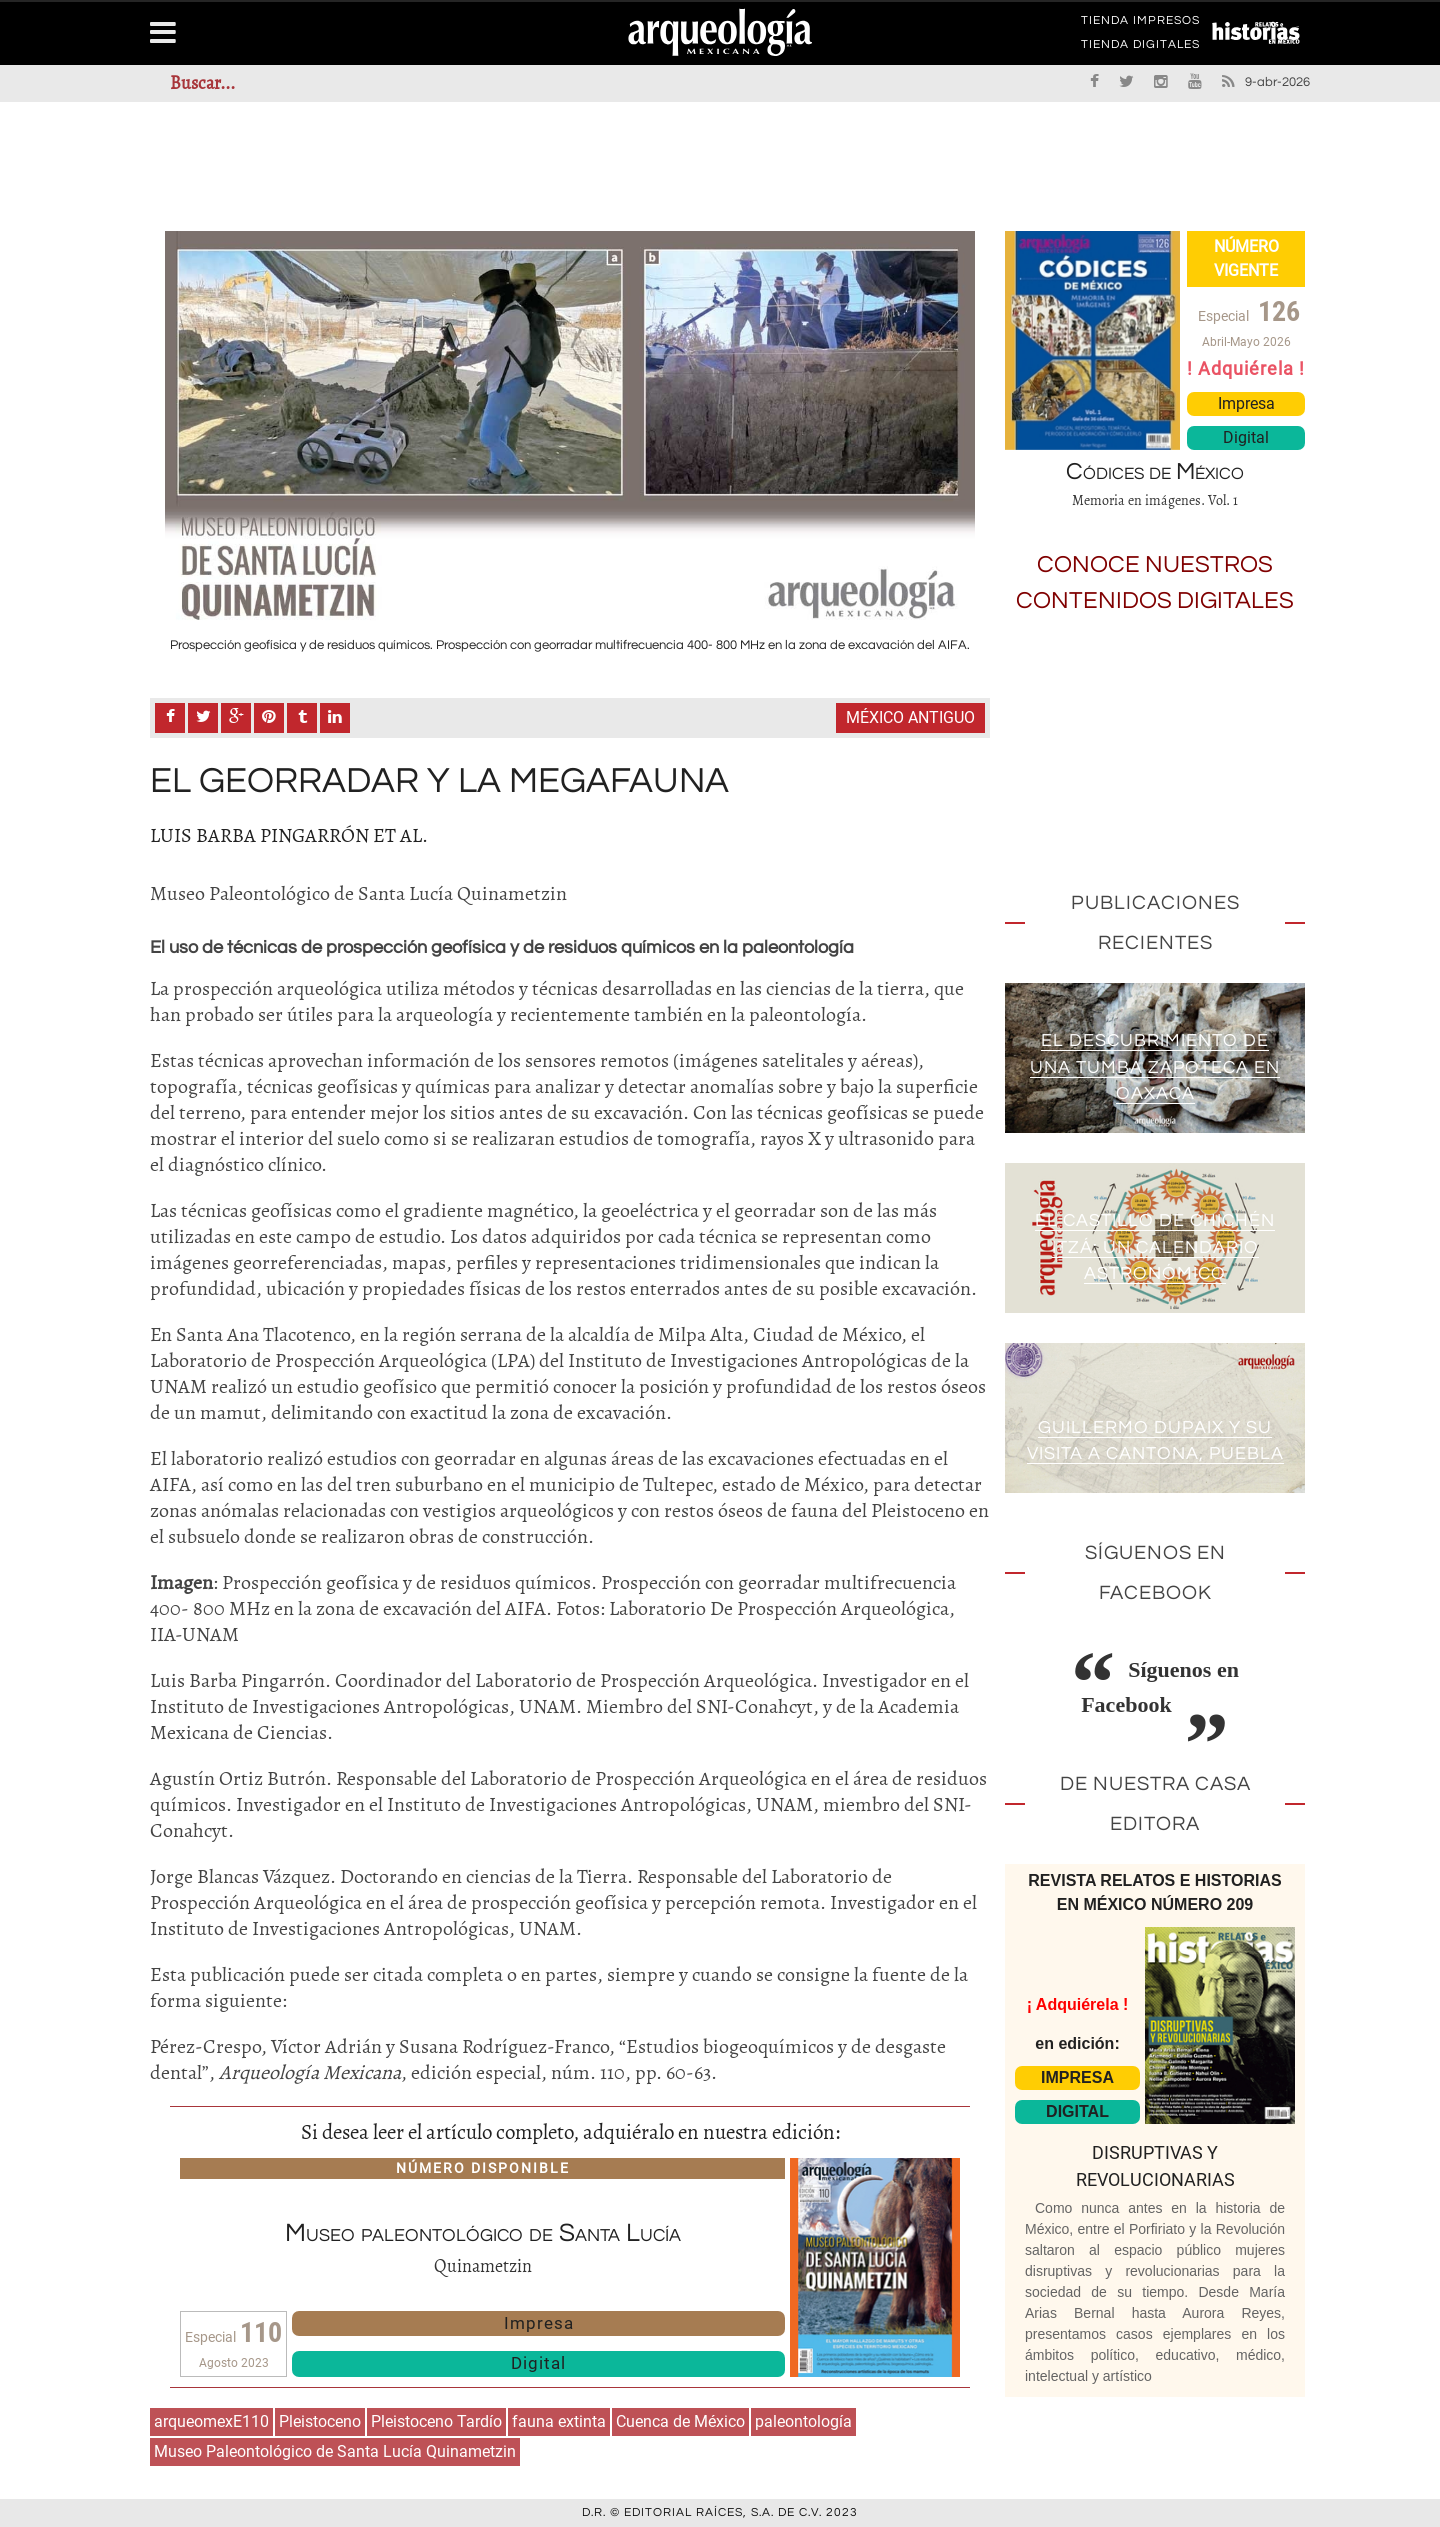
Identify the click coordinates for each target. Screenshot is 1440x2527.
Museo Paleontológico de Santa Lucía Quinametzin (335, 2451)
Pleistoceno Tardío (436, 2421)
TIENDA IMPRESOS (1140, 24)
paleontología (803, 2421)
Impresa (539, 2323)
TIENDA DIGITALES (1140, 48)
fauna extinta (559, 2421)
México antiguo (910, 717)
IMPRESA (1077, 2077)
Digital (538, 2363)
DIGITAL (1077, 2111)
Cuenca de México (680, 2421)
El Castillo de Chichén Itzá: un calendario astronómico (1155, 1247)
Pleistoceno (320, 2421)
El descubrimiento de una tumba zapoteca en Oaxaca (1155, 1067)
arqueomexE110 (211, 2421)
